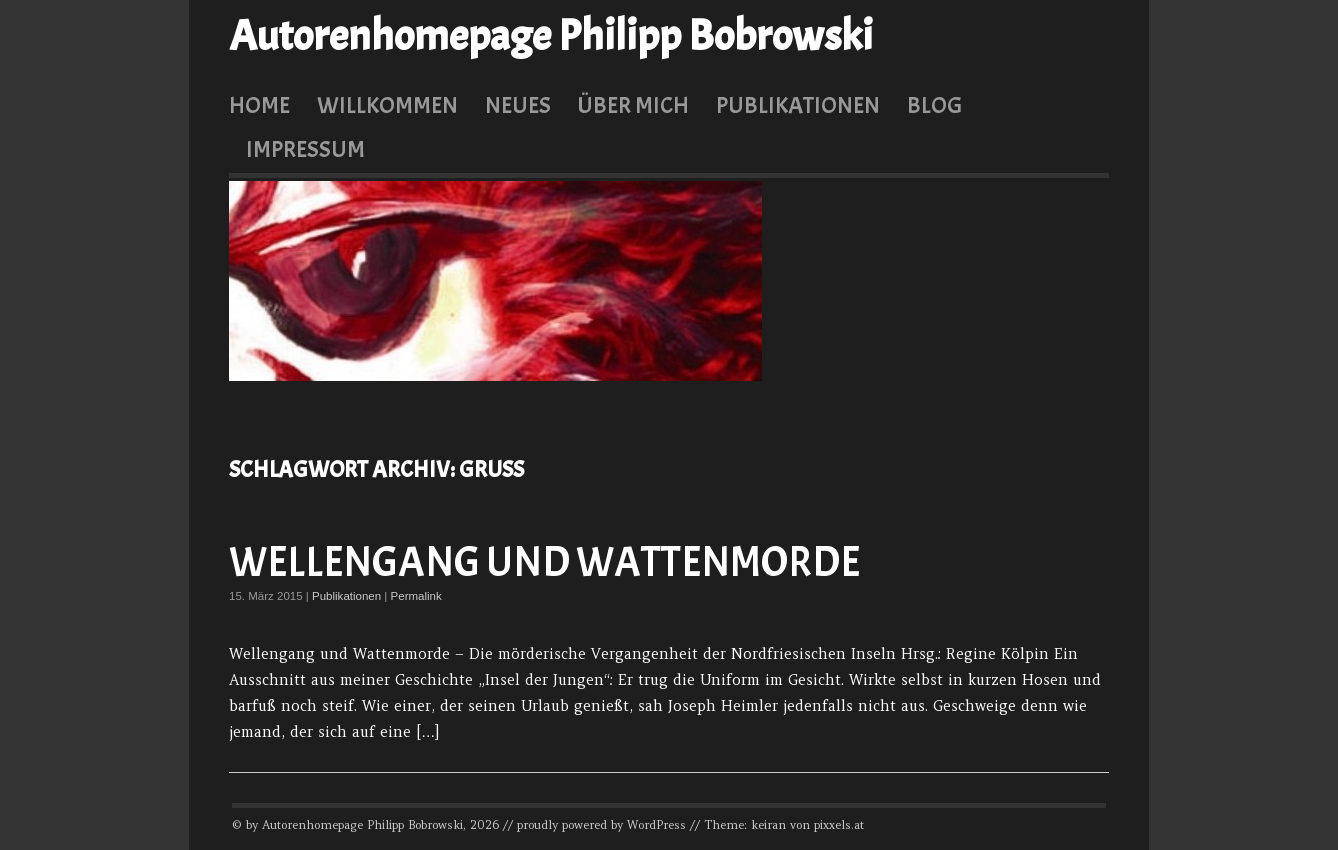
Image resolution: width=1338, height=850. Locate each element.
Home (259, 105)
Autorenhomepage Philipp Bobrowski (551, 36)
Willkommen (387, 105)
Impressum (305, 149)
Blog (934, 105)
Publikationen (798, 105)
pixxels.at (839, 825)
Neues (518, 105)
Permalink (416, 596)
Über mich (633, 105)
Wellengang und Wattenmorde (544, 562)
